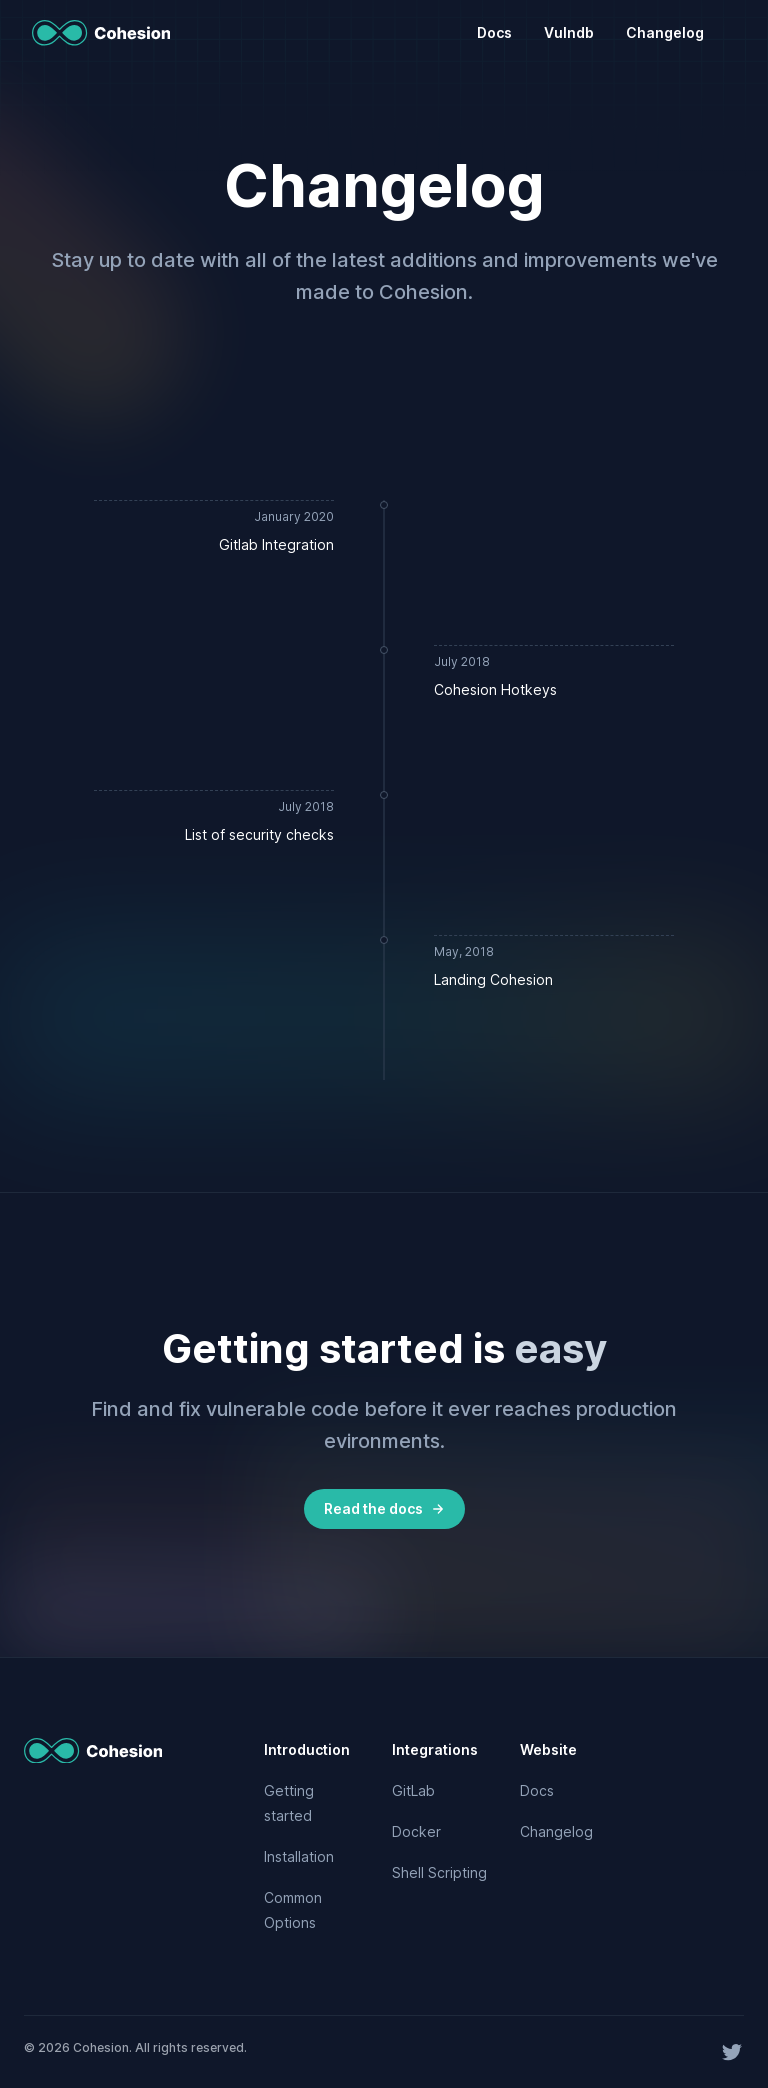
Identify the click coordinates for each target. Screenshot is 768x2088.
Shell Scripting (439, 1872)
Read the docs (384, 1508)
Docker (416, 1831)
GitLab (413, 1790)
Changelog (665, 32)
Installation (299, 1856)
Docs (494, 32)
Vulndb (569, 32)
